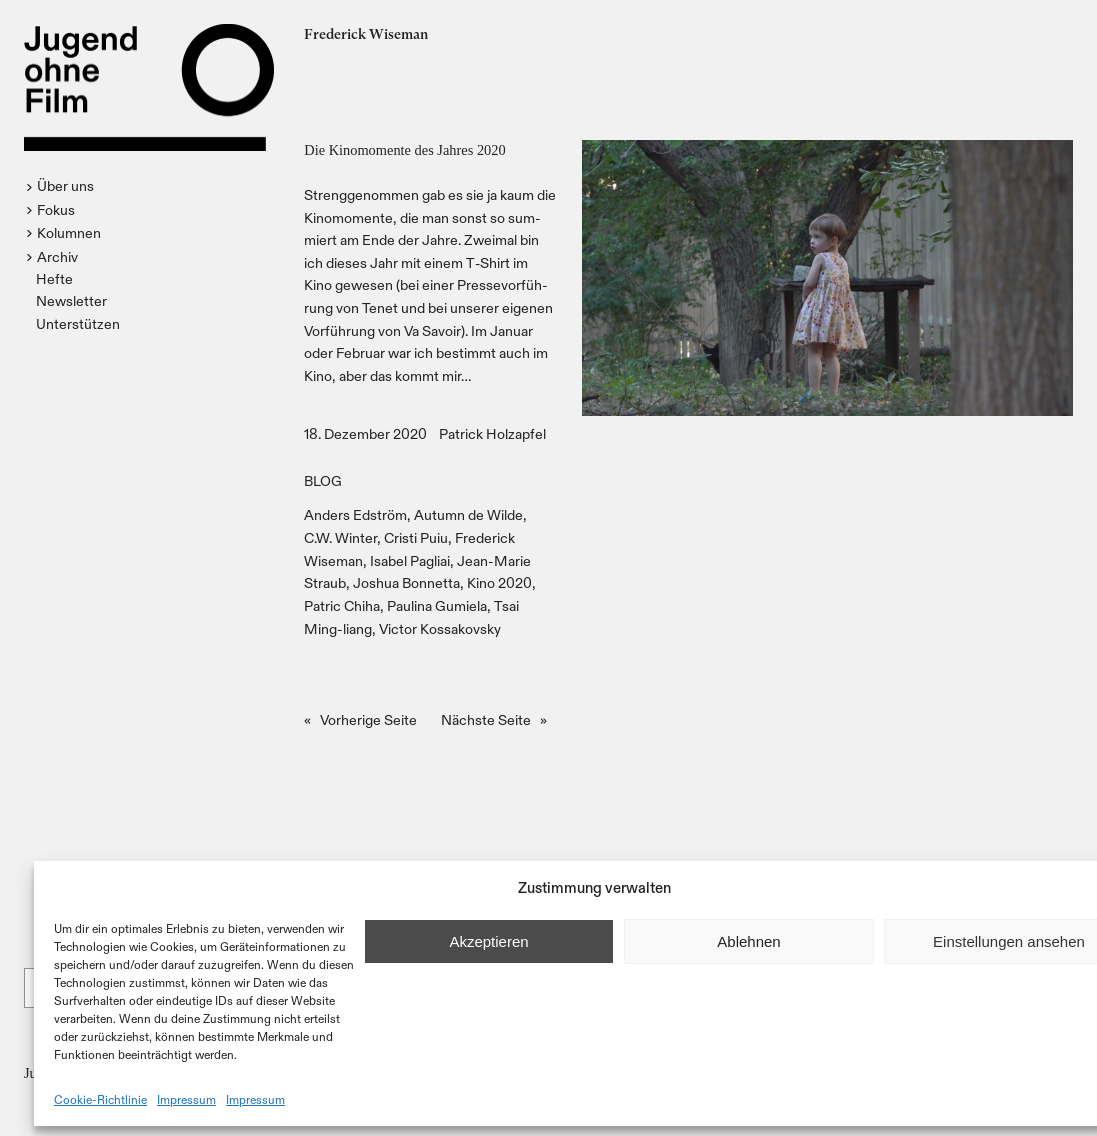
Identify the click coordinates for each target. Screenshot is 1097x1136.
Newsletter (71, 300)
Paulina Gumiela (437, 605)
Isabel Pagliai (410, 560)
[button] (62, 186)
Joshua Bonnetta (406, 582)
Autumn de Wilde (468, 514)
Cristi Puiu (416, 537)
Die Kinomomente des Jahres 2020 (404, 150)
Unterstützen (78, 323)
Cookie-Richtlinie (100, 1099)
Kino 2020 (499, 582)
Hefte (54, 278)
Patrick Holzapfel (492, 433)
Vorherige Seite (360, 720)
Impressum (186, 1099)
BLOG (323, 480)
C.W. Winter (340, 537)
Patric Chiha (342, 605)
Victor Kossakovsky (440, 628)
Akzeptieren (488, 941)
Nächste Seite (494, 720)
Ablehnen (748, 941)
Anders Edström (355, 514)
